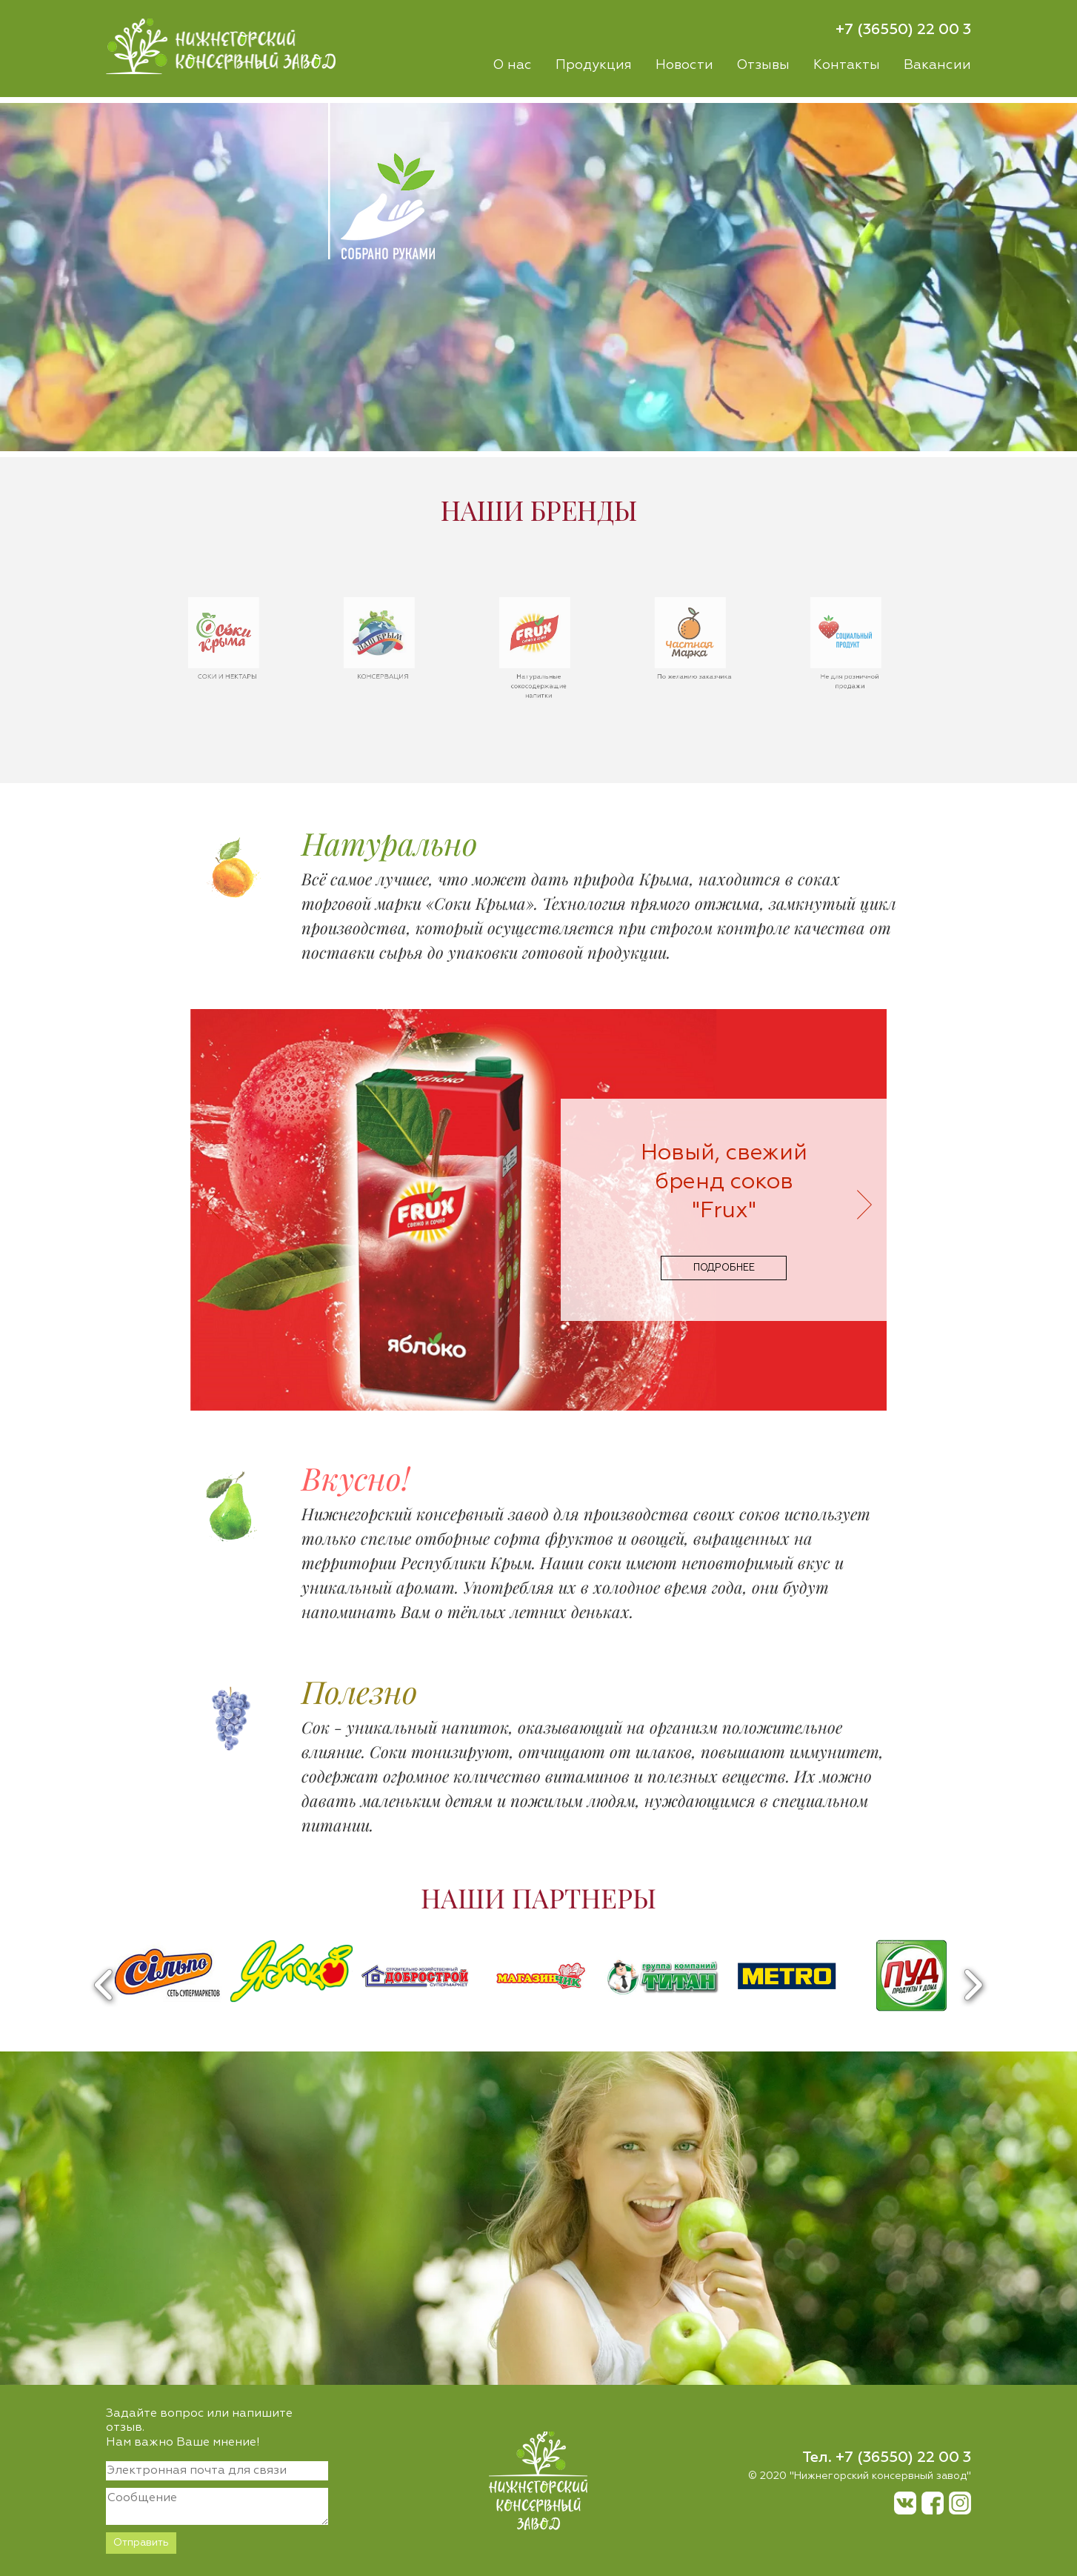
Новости (684, 65)
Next (973, 1985)
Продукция (594, 65)
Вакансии (937, 65)
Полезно (359, 1691)
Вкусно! (355, 1478)
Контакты (846, 65)
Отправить (141, 2542)
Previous (104, 1985)
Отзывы (763, 65)
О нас (512, 65)
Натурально (389, 843)
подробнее (724, 1268)
